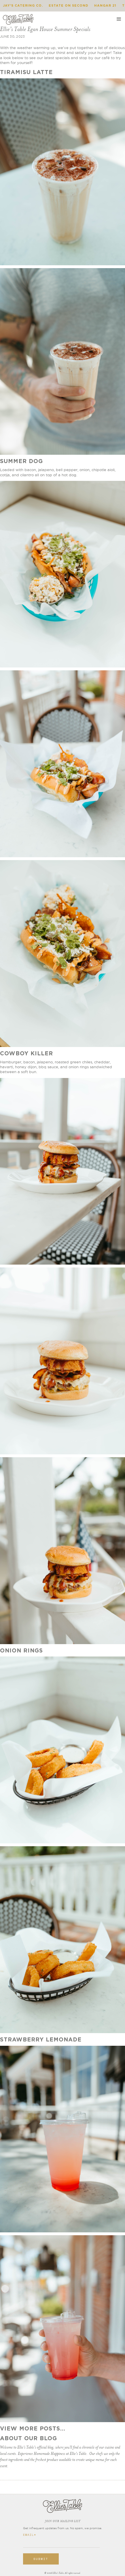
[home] (18, 19)
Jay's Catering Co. (23, 5)
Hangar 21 (105, 5)
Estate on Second (68, 5)
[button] (119, 19)
